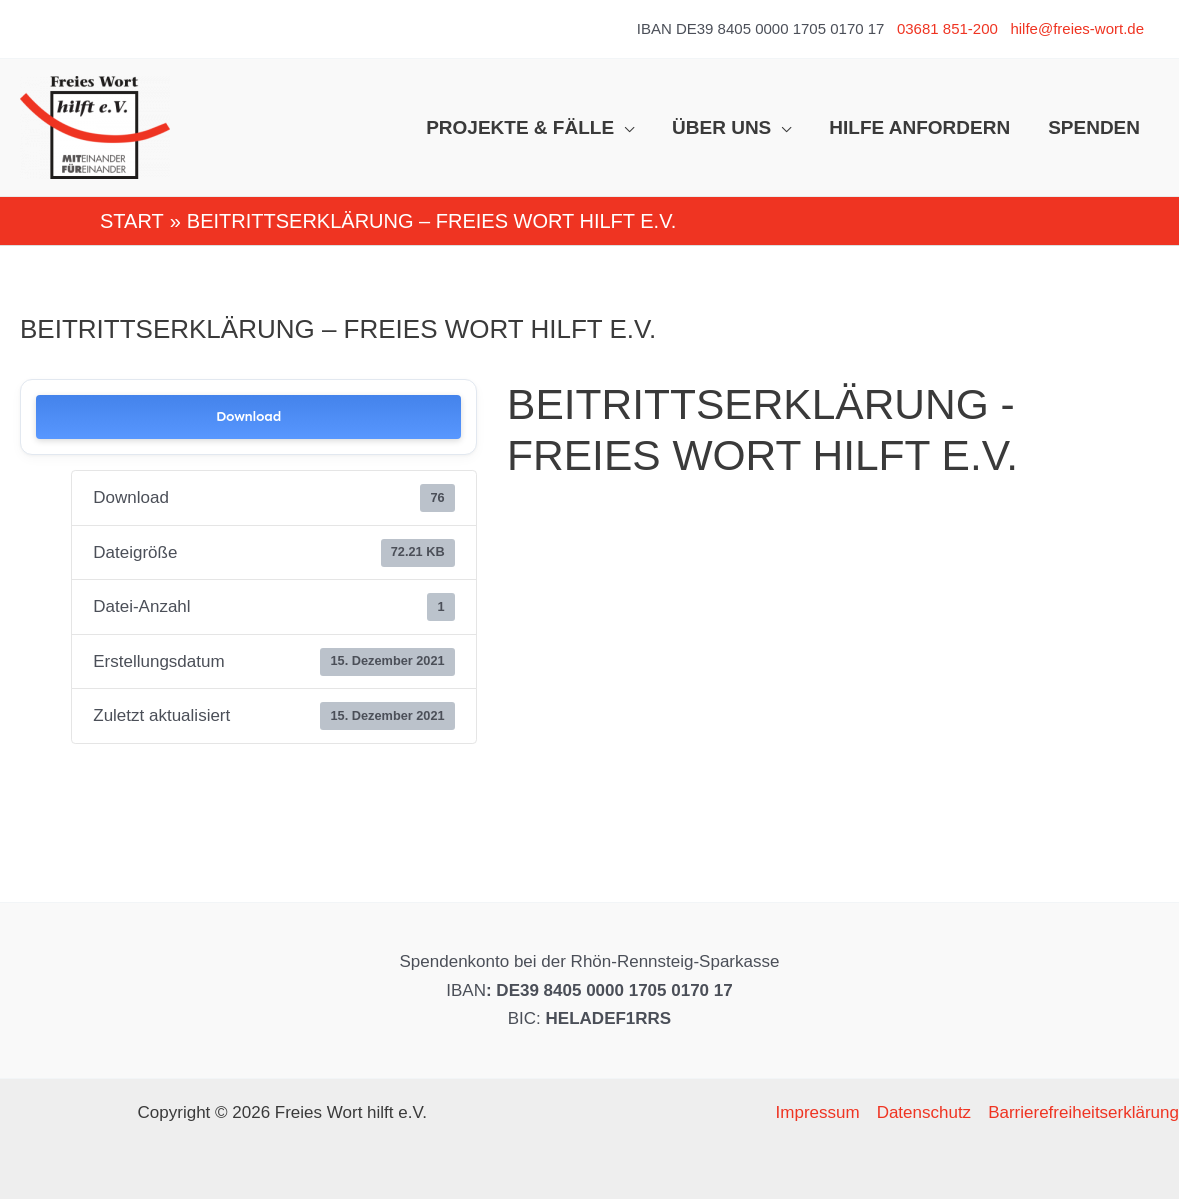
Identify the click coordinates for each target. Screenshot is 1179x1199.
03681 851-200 (947, 28)
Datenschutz (924, 1112)
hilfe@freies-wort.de (1077, 28)
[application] (624, 128)
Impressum (818, 1112)
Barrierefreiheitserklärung (1083, 1112)
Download (248, 416)
